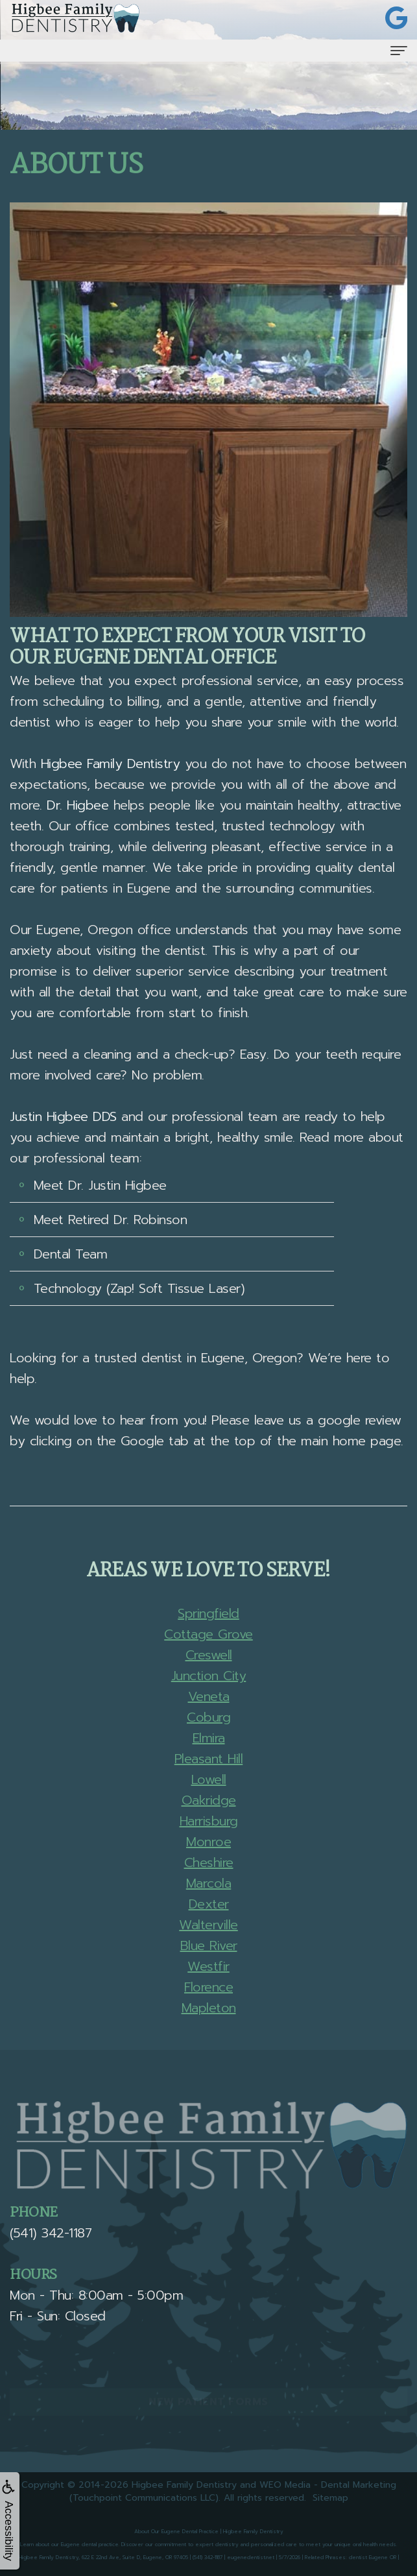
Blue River (208, 1945)
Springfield (208, 1613)
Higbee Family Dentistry (110, 763)
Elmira (209, 1738)
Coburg (208, 1717)
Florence (208, 1987)
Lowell (208, 1779)
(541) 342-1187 (50, 2233)
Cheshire (208, 1862)
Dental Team (71, 1254)
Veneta (209, 1696)
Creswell (208, 1655)
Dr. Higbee (77, 805)
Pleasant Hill (208, 1758)
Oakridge (209, 1800)
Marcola (209, 1883)
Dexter (209, 1904)
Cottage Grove (208, 1634)
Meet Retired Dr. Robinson (110, 1219)
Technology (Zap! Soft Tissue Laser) (139, 1288)
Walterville (208, 1924)
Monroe (208, 1841)
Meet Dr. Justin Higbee (100, 1185)
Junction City (208, 1675)
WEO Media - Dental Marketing (327, 2485)
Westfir (208, 1966)
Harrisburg (209, 1821)
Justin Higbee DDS (63, 1116)
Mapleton (209, 2007)
